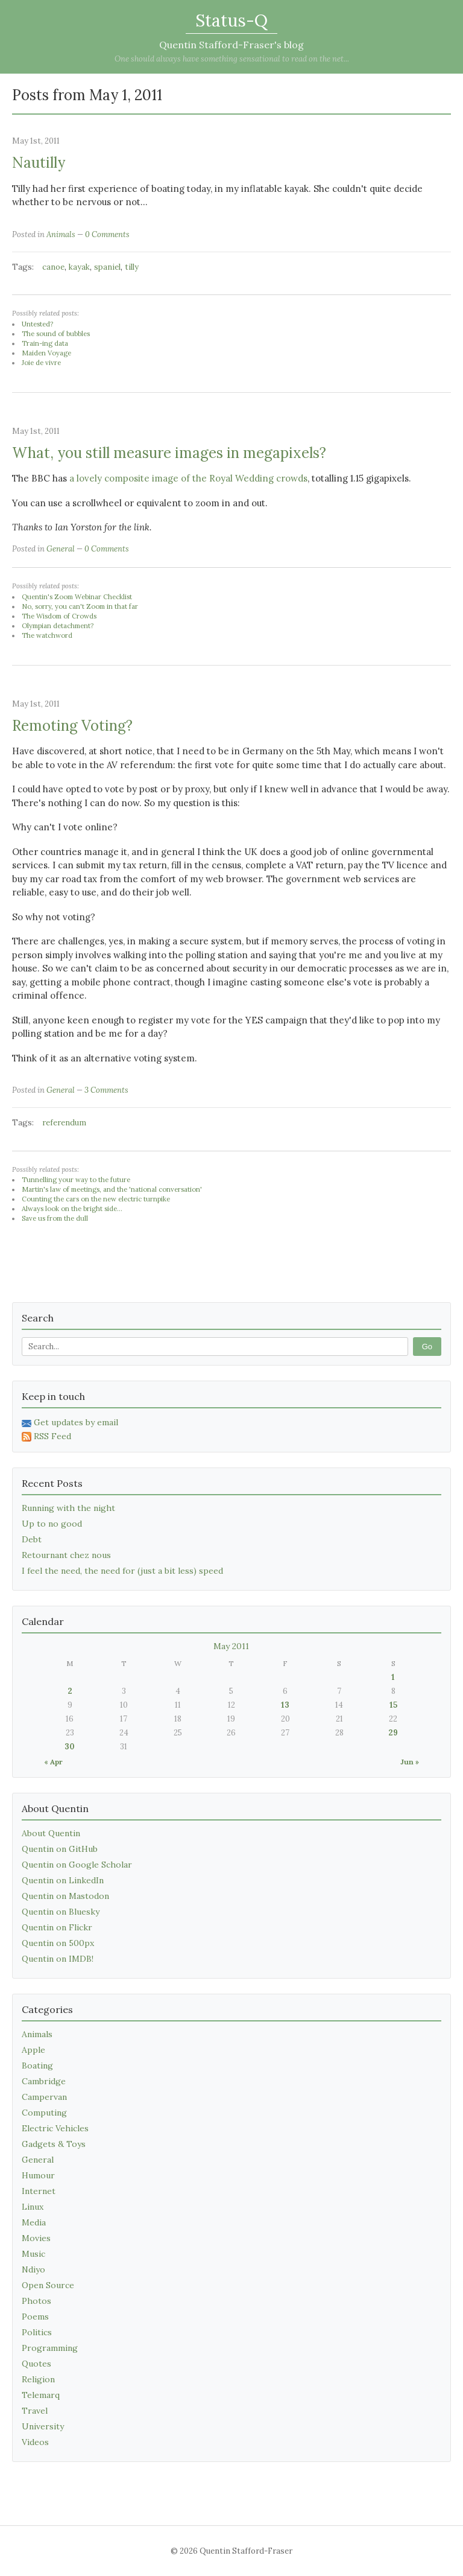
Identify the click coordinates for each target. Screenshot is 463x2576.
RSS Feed (46, 1436)
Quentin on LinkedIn (63, 1880)
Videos (35, 2442)
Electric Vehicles (55, 2128)
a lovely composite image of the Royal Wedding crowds (188, 478)
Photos (36, 2300)
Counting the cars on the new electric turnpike (96, 1199)
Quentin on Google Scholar (77, 1864)
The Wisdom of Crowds (59, 616)
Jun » (409, 1761)
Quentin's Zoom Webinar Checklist (77, 597)
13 (285, 1705)
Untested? (37, 324)
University (43, 2426)
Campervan (44, 2096)
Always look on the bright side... (72, 1208)
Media (34, 2222)
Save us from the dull (55, 1218)
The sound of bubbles (56, 333)
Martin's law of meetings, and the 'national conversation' (112, 1189)
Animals (60, 234)
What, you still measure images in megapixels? (169, 453)
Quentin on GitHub (60, 1848)
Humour (38, 2175)
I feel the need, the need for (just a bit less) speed (122, 1570)
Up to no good (52, 1523)
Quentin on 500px (58, 1943)
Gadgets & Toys (54, 2144)
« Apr (53, 1761)
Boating (37, 2065)
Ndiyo (33, 2269)
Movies (36, 2238)
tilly (132, 267)
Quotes (36, 2363)
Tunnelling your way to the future (76, 1179)
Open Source (48, 2285)
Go (427, 1346)
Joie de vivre (41, 362)
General (60, 549)
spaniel (107, 267)
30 (70, 1746)
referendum (64, 1123)
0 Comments (107, 234)
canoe (53, 267)
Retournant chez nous (66, 1555)
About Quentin (51, 1833)
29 (393, 1733)
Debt (32, 1539)
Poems (35, 2316)
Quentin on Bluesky (60, 1911)
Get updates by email (70, 1422)
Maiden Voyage (46, 353)
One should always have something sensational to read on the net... (232, 59)
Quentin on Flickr (57, 1927)
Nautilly (38, 162)
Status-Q (231, 20)
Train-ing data (45, 343)
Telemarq (41, 2395)
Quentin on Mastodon (65, 1896)
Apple (33, 2049)
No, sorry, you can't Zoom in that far (80, 606)
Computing (44, 2112)
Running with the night (68, 1508)
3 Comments (106, 1090)
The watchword (47, 635)
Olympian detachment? (57, 626)
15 (393, 1705)
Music (33, 2253)
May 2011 (231, 1646)
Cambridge (44, 2081)
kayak (79, 267)
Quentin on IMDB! (57, 1958)
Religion (38, 2379)
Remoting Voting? (72, 725)
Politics (37, 2332)
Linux (32, 2206)
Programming (50, 2347)
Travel (35, 2410)
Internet (38, 2191)
